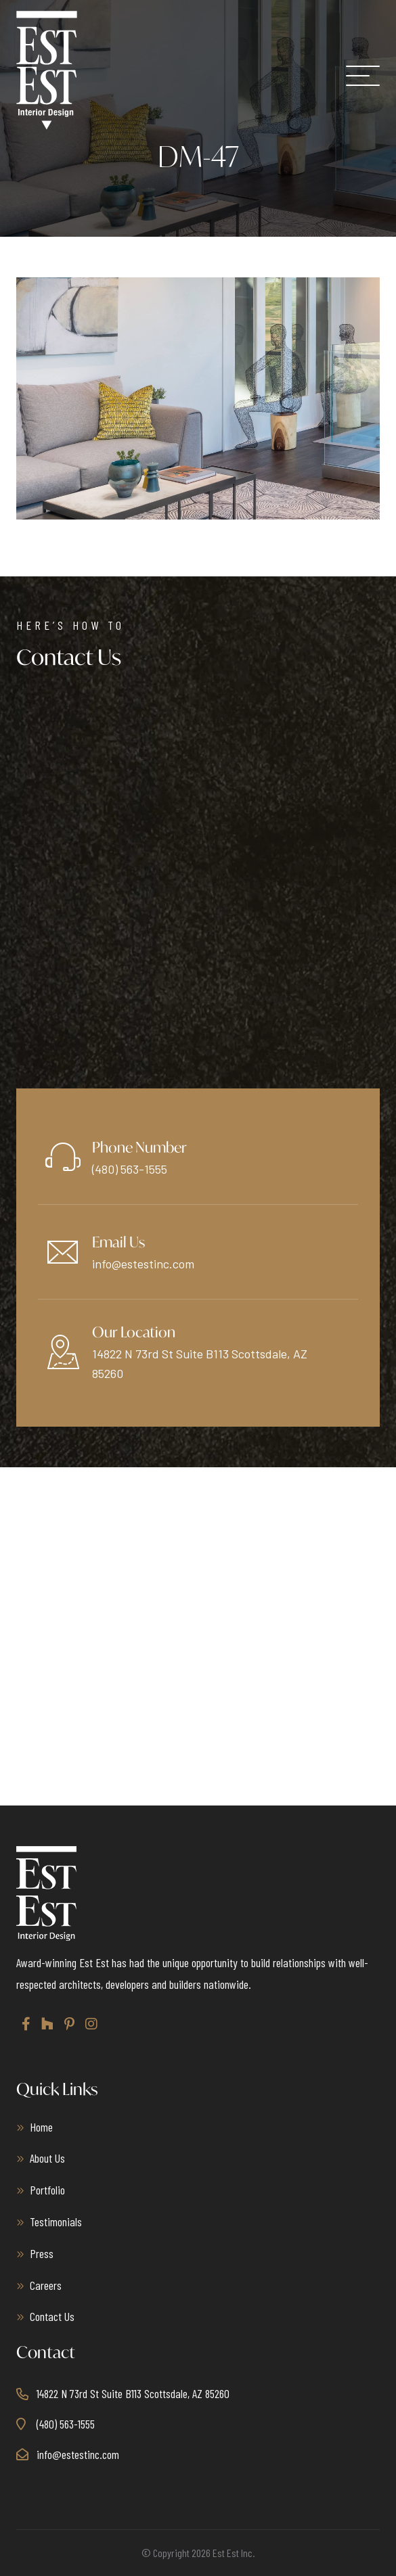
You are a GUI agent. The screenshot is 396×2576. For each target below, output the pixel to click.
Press (41, 2253)
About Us (47, 2157)
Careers (46, 2285)
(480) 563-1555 (129, 1169)
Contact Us (52, 2316)
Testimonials (56, 2221)
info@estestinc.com (143, 1263)
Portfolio (47, 2189)
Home (41, 2126)
